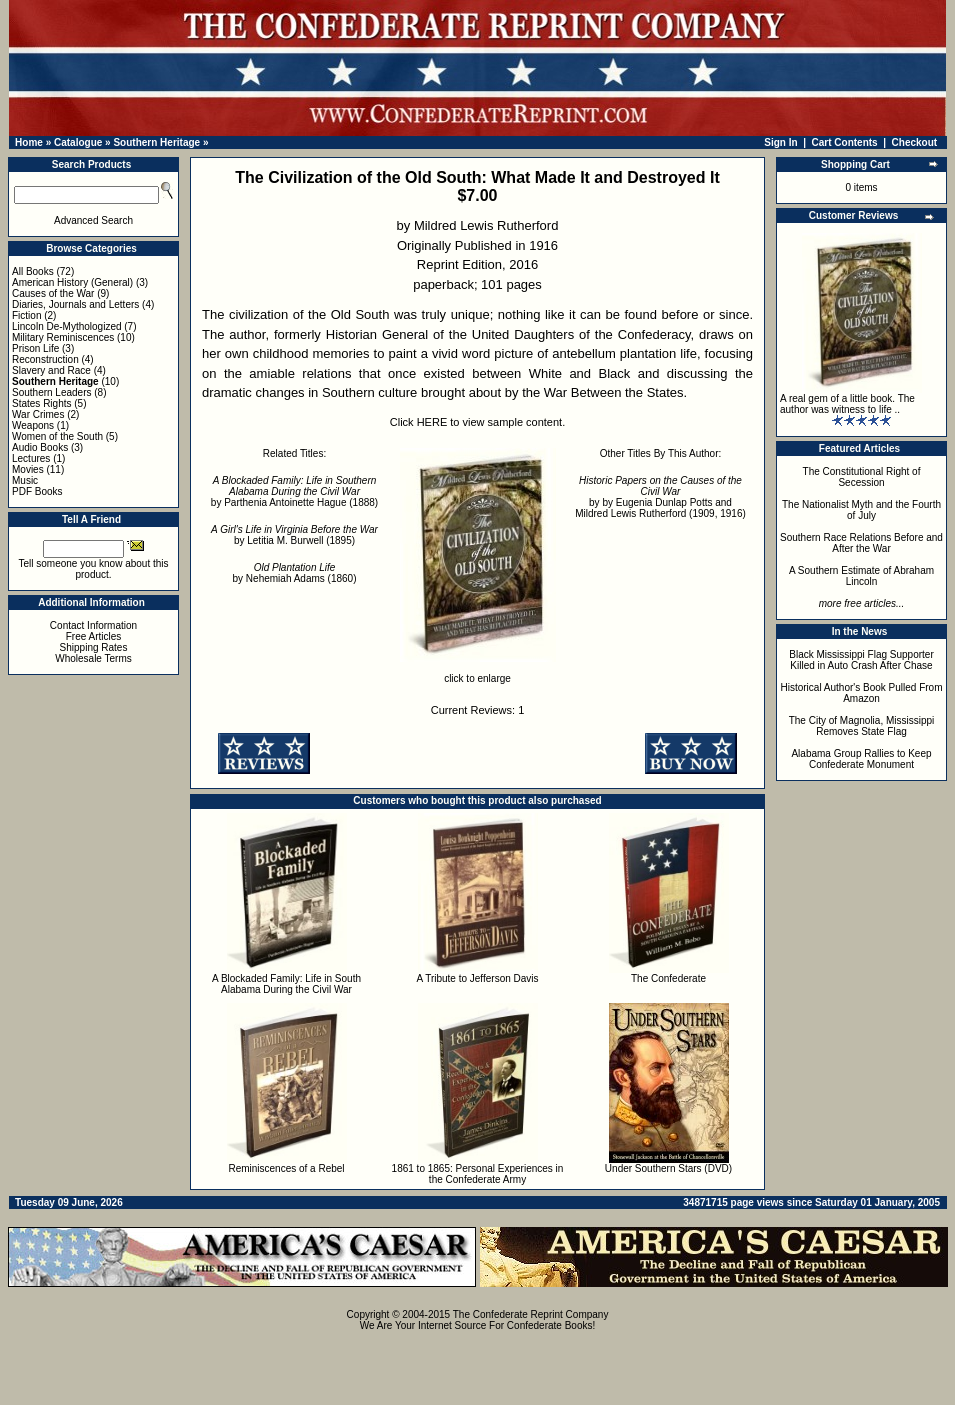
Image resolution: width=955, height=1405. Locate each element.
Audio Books (40, 447)
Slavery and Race (51, 370)
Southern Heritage (156, 142)
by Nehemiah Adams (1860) (295, 573)
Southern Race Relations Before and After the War (861, 543)
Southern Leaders (52, 392)
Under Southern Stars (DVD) (668, 1168)
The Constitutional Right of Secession (862, 477)
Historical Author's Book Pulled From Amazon (862, 693)
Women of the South (57, 436)
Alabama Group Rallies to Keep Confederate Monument (861, 759)
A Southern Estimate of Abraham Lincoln (861, 576)
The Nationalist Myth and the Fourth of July (861, 510)
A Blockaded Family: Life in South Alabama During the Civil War (286, 984)
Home (29, 142)
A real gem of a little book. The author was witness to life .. (847, 404)
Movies (28, 469)
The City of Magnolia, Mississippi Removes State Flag (862, 726)
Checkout (915, 142)
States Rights (41, 403)
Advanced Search (93, 220)
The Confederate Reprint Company (531, 1314)
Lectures (31, 458)
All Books (33, 271)
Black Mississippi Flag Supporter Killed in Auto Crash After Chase (861, 660)
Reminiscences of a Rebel (286, 1168)
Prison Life (35, 348)
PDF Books (37, 491)
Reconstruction (45, 359)
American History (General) (72, 282)
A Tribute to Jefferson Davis (477, 978)
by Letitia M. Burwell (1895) (294, 535)
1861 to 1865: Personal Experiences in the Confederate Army (478, 1174)
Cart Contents (845, 142)
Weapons (33, 425)
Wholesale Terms (93, 658)
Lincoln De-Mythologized (67, 326)
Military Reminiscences (63, 337)
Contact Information (93, 625)
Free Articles (94, 636)
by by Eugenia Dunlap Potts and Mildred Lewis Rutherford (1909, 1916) (660, 497)
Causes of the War (53, 293)
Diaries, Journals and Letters (75, 304)
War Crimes (38, 414)
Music (25, 480)
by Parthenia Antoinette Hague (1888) (294, 491)
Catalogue (78, 142)
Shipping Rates (94, 647)
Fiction (26, 315)
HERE (432, 422)
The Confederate (668, 978)
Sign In (780, 142)
